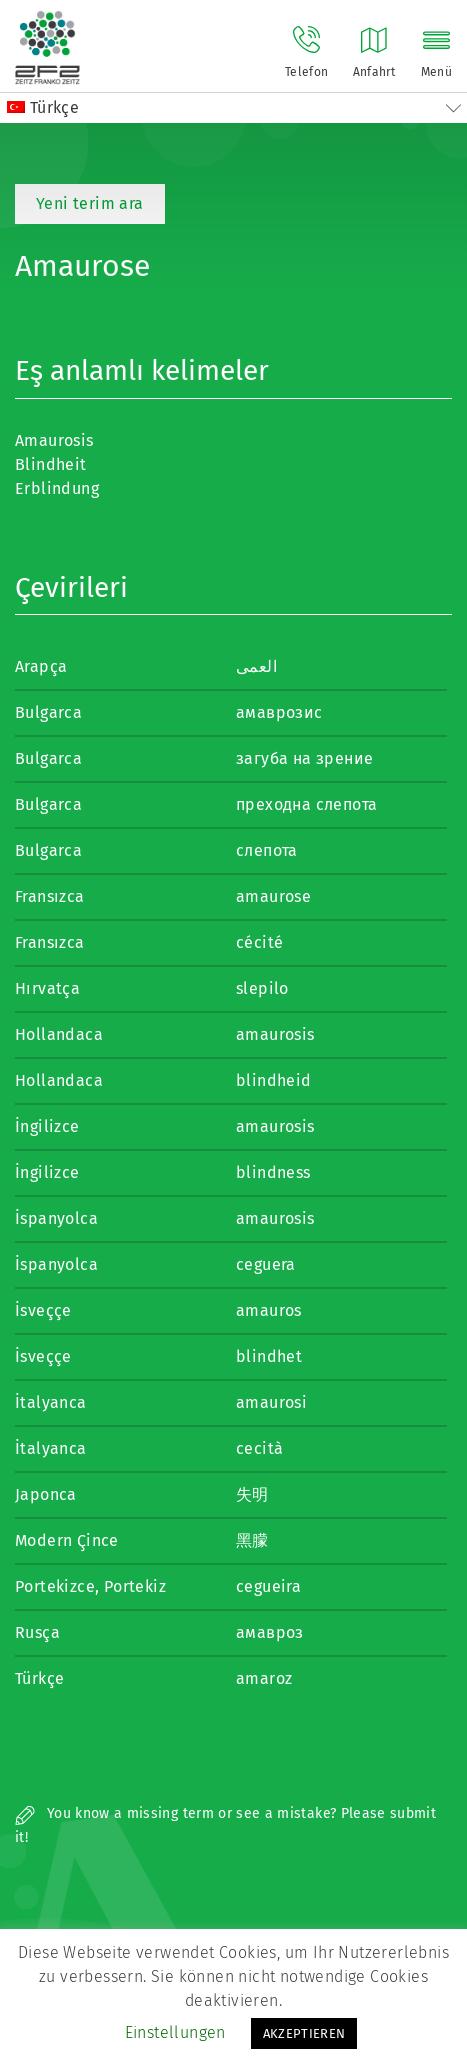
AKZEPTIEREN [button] (304, 2033)
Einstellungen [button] (175, 2032)
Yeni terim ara (90, 203)
